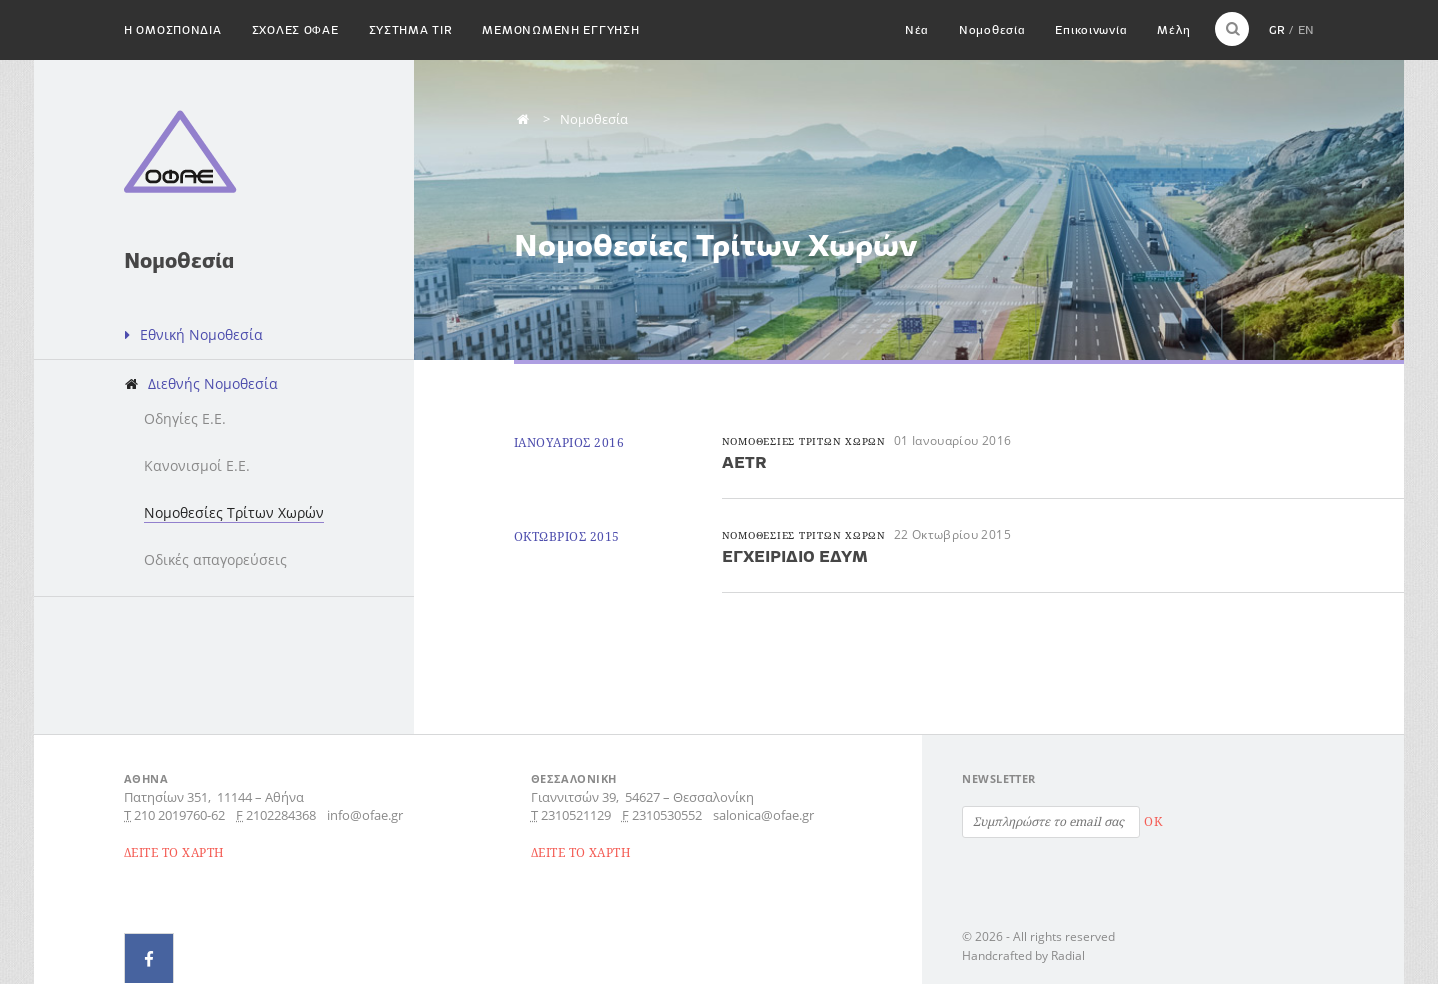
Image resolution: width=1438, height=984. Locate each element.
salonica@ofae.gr (763, 815)
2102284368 (281, 815)
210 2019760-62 (179, 815)
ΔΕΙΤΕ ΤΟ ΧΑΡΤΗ (174, 852)
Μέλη (1173, 29)
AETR (744, 462)
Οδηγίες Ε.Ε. (185, 418)
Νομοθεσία (992, 29)
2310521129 (576, 815)
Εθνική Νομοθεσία (201, 334)
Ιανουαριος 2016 (569, 442)
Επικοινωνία (1091, 29)
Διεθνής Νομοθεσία (213, 383)
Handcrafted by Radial (1023, 955)
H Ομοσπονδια (173, 29)
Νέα (917, 29)
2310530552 (667, 815)
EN (1306, 29)
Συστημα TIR (411, 29)
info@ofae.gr (365, 815)
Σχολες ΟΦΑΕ (295, 29)
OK (1153, 821)
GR (1277, 29)
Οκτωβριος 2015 (567, 536)
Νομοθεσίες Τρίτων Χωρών (234, 512)
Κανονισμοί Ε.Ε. (197, 465)
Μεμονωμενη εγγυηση (560, 29)
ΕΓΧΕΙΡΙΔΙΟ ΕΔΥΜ (795, 556)
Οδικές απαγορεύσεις (215, 559)
